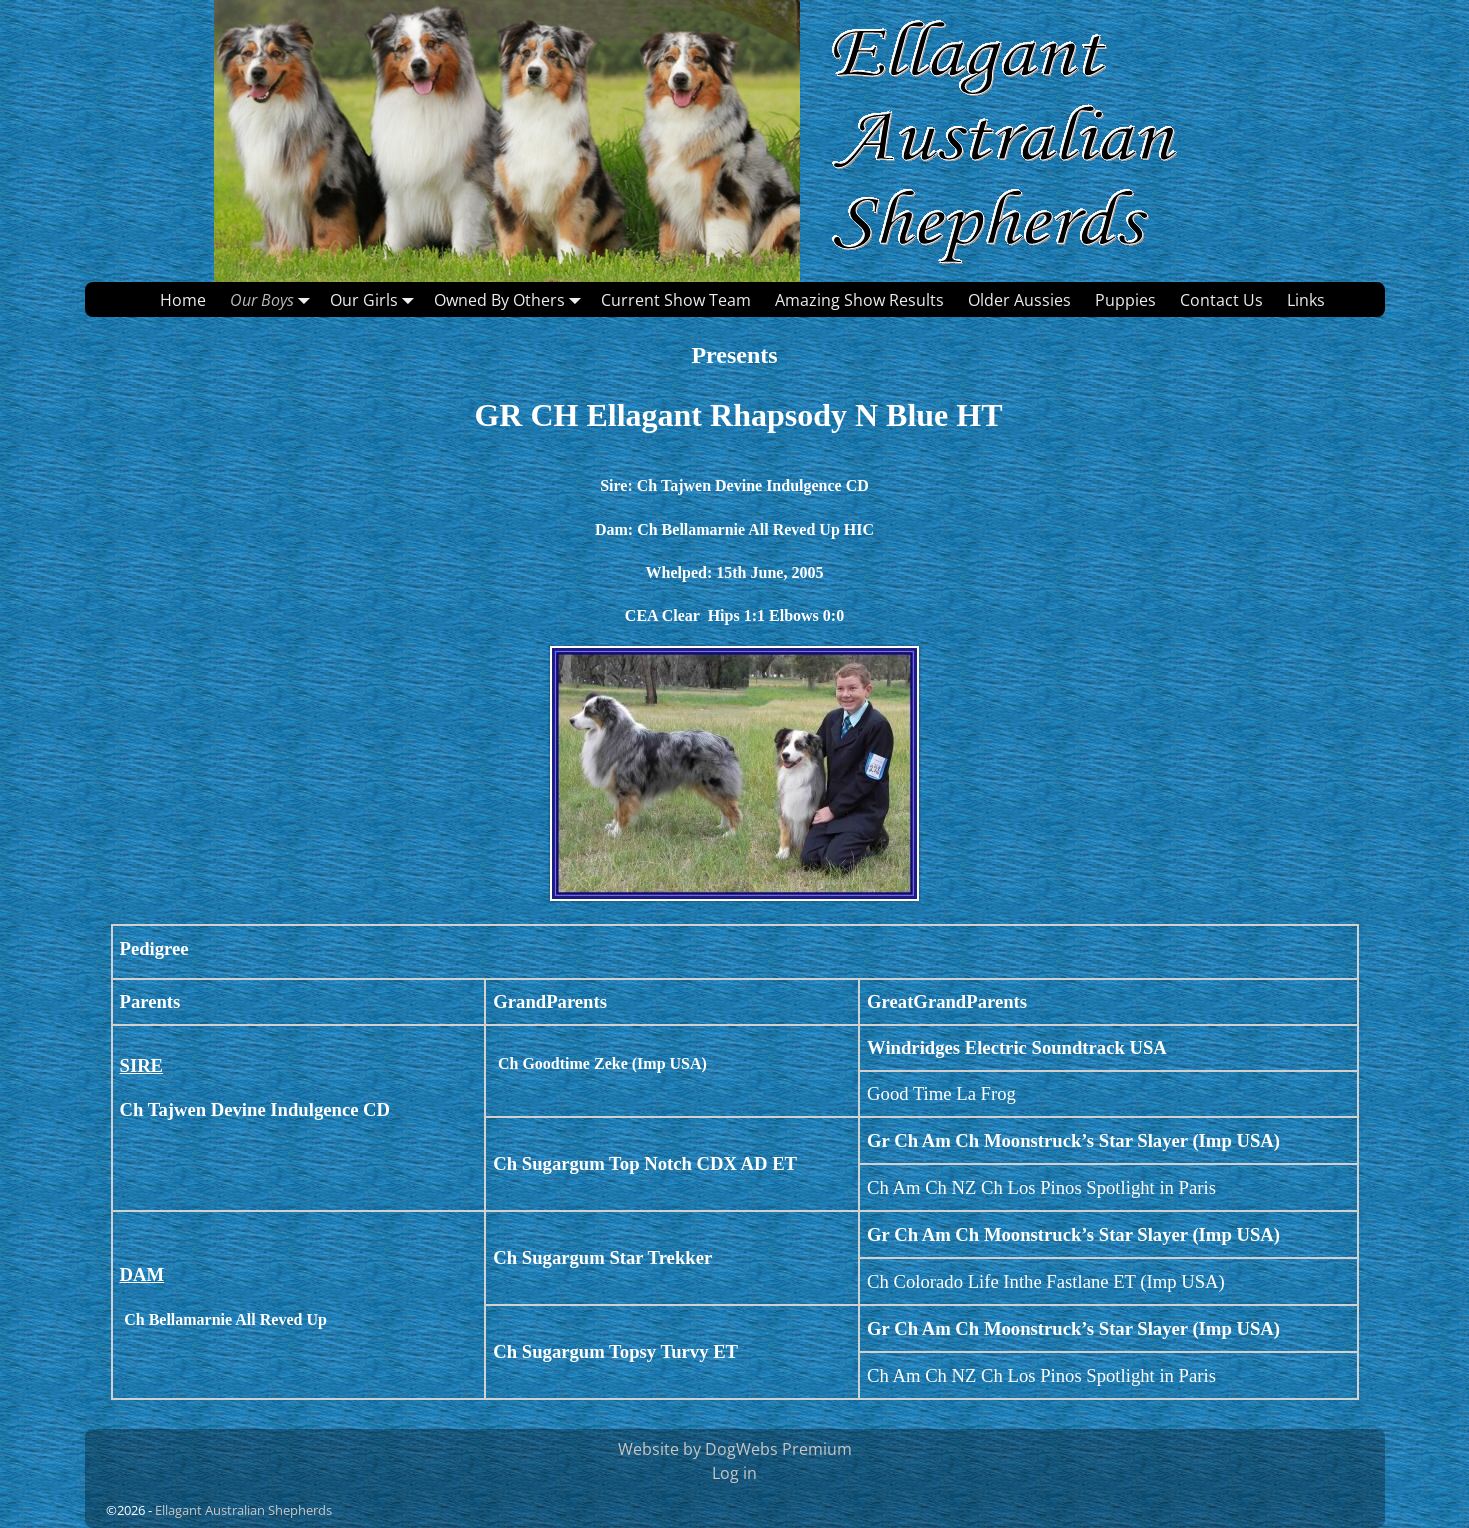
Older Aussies (1019, 300)
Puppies (1125, 300)
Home (183, 300)
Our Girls (376, 299)
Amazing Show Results (859, 300)
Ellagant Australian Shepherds (243, 1510)
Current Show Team (676, 300)
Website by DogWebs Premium (735, 1449)
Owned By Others (511, 299)
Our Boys (274, 299)
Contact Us (1221, 300)
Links (1306, 300)
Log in (734, 1473)
